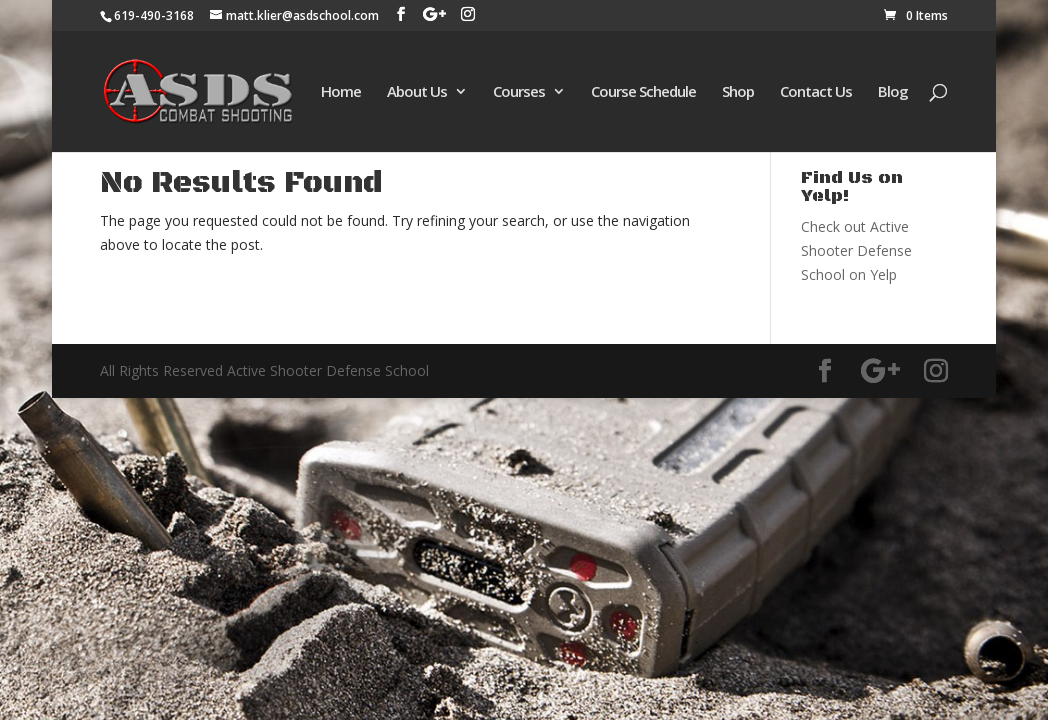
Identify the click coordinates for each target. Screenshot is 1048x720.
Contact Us (816, 92)
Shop (738, 92)
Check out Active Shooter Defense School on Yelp (856, 250)
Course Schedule (643, 92)
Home (341, 92)
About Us (417, 92)
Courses (519, 92)
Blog (893, 92)
